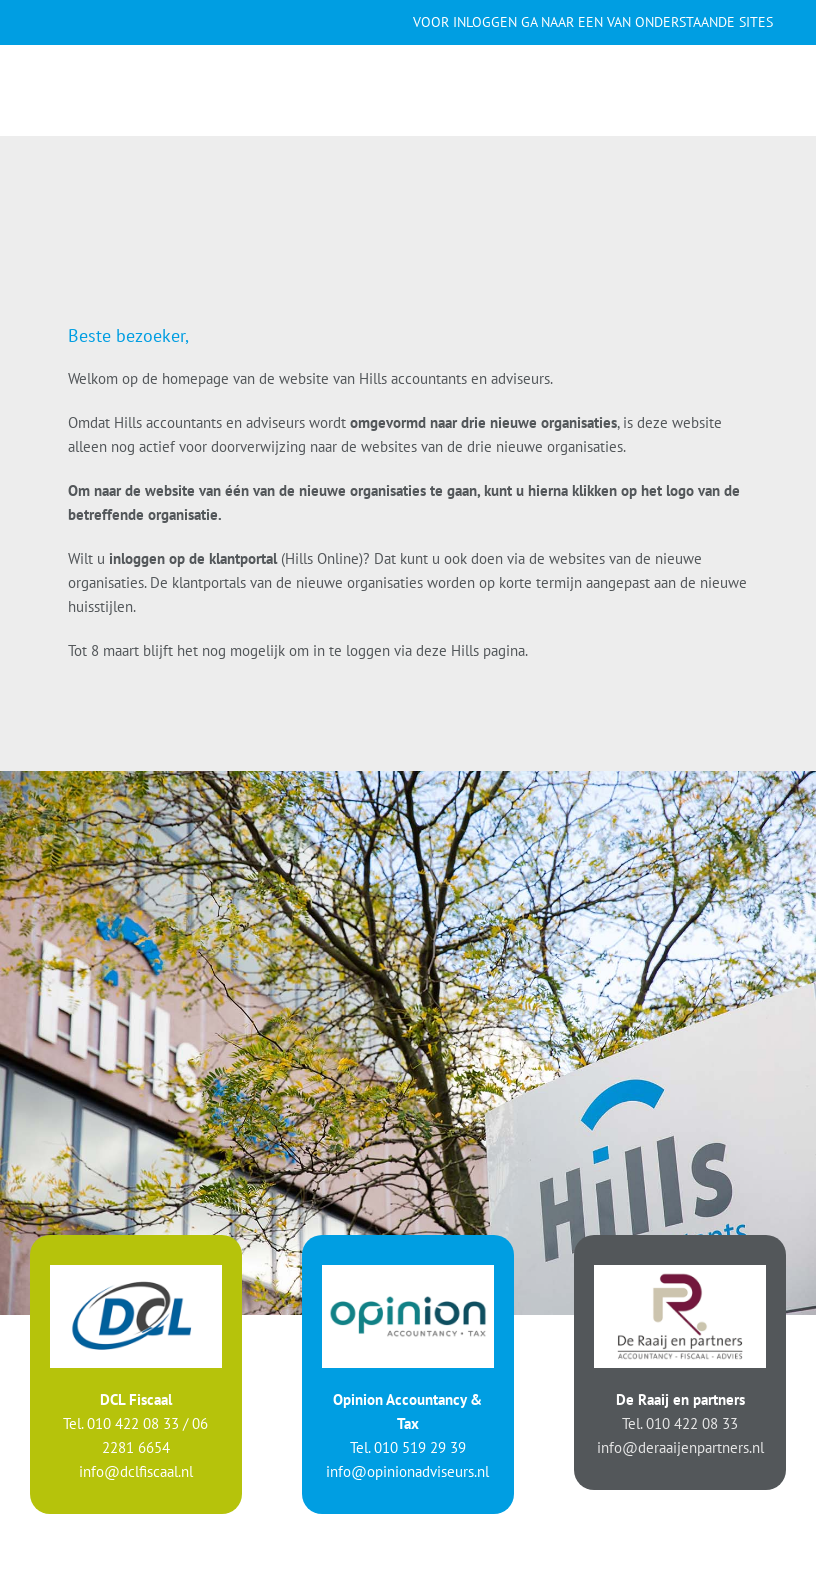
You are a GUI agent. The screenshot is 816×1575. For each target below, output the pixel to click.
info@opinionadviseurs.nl (407, 1471)
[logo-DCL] (136, 1272)
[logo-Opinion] (408, 1272)
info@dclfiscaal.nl (136, 1471)
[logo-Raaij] (680, 1272)
